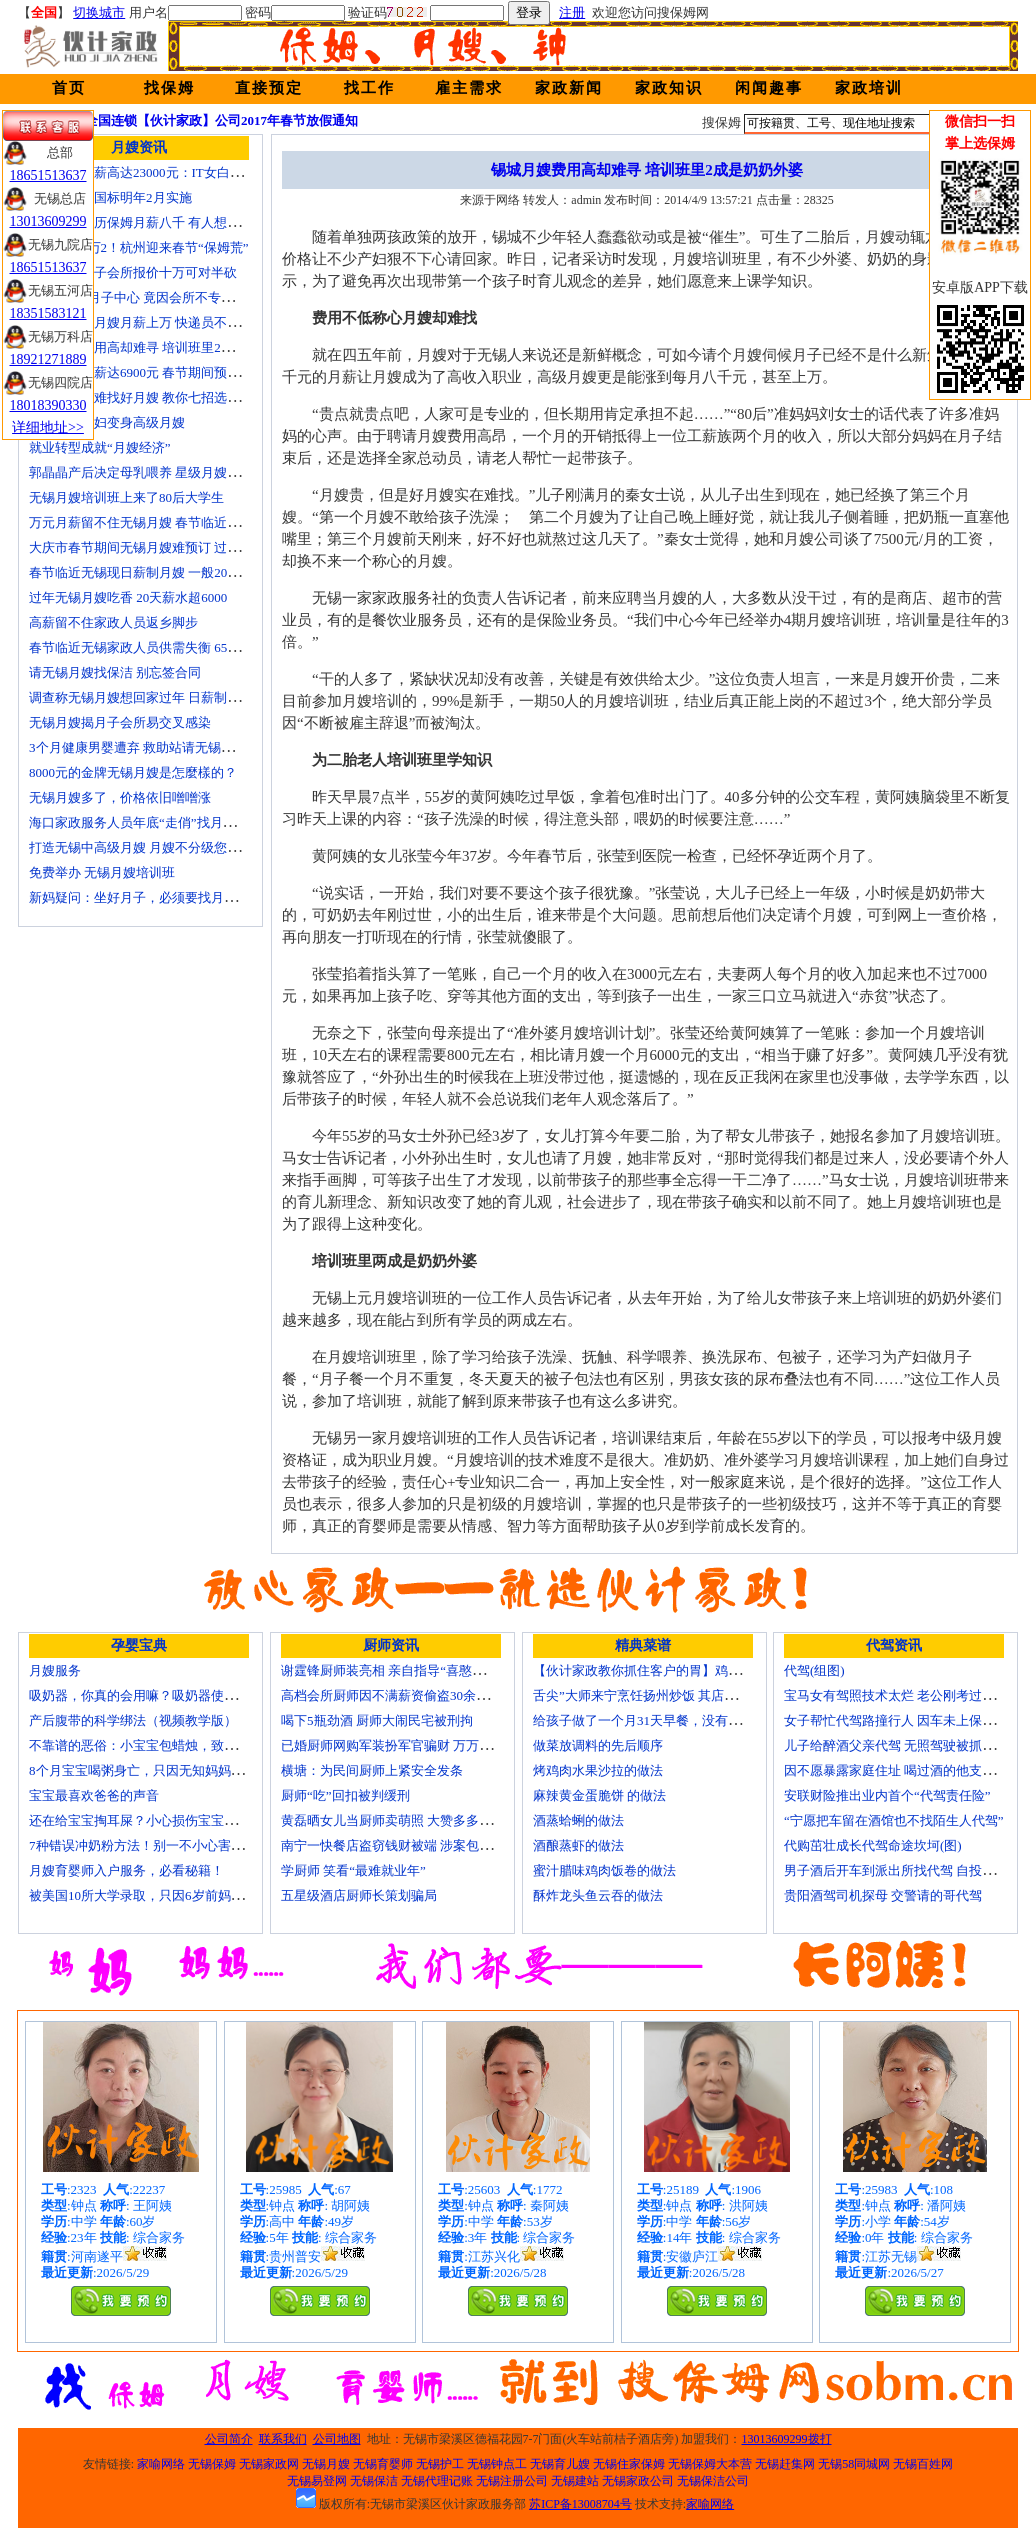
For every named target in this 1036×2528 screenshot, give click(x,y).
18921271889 (48, 359)
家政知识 (669, 88)
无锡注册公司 (512, 2481)
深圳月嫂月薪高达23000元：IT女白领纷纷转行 (162, 172)
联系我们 (283, 2439)
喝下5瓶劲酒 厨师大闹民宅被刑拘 (377, 1720)
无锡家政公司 (638, 2481)
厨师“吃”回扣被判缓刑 (345, 1795)
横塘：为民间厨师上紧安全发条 (372, 1770)
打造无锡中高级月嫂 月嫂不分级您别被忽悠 (154, 847)
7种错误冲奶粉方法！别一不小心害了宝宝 (149, 1845)
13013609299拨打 (787, 2439)
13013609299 (48, 221)
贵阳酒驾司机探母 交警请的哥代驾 (883, 1895)
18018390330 (48, 405)
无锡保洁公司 (713, 2481)
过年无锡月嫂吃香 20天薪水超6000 (128, 597)
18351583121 (48, 313)
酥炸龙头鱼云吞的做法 (598, 1895)
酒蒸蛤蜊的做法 (578, 1820)
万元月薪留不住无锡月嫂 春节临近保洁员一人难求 (173, 522)
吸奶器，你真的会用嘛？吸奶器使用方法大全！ (165, 1695)
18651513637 (48, 175)
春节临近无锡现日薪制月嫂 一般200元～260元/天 (169, 572)
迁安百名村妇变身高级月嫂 (107, 422)
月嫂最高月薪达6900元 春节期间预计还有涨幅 (160, 372)
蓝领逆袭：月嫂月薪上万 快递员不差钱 (141, 322)
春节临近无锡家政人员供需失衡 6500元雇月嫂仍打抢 (180, 647)
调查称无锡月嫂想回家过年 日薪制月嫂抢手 (154, 697)
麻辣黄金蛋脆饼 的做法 (599, 1795)
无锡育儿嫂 (560, 2464)
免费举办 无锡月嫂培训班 (102, 872)
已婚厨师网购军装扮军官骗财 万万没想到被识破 (419, 1745)
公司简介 (229, 2439)
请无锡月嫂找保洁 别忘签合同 (115, 672)
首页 (69, 88)
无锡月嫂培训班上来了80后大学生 (126, 497)
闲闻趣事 (769, 88)
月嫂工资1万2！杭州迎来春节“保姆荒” (139, 247)
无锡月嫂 (326, 2464)
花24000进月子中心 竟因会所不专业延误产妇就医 (170, 297)
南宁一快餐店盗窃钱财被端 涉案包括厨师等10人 (419, 1845)
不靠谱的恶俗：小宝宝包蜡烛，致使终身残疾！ (165, 1745)
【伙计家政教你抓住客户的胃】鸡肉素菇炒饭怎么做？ (689, 1670)
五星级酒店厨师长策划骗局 (359, 1895)
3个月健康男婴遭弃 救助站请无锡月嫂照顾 (151, 747)
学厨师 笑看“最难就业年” (353, 1870)
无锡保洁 (374, 2481)
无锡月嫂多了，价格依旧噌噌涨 (120, 797)
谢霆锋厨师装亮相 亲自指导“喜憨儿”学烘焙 (405, 1670)
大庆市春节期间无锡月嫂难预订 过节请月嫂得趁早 (173, 547)
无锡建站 (575, 2481)
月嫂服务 (55, 1670)
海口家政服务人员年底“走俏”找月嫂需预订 (152, 822)
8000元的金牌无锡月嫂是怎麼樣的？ (133, 772)
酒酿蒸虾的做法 (578, 1845)
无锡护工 (440, 2464)
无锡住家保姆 (629, 2464)
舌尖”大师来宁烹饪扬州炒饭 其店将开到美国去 (667, 1695)
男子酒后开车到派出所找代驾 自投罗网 (896, 1870)
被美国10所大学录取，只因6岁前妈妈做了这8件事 (172, 1895)
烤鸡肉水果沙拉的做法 (598, 1770)
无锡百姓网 (923, 2464)
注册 (572, 12)
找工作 (369, 88)
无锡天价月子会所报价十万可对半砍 (133, 272)
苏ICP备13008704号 (580, 2504)
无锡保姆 (212, 2464)
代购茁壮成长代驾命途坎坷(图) (873, 1845)
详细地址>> (48, 427)
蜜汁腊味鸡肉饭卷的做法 (604, 1870)
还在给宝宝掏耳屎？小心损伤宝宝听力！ (146, 1820)
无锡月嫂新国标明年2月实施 (110, 197)
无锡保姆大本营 (710, 2464)
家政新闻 (569, 88)
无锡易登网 (317, 2481)
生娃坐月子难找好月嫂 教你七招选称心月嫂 (154, 397)
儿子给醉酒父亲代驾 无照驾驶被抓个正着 (902, 1745)
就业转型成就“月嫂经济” (100, 447)
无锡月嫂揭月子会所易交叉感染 (120, 722)
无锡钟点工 (497, 2464)
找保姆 (169, 88)
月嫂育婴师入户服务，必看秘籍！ (126, 1870)
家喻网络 (161, 2464)
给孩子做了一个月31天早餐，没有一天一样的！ (669, 1720)
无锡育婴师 (383, 2464)
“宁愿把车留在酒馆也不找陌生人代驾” (894, 1820)
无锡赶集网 (785, 2464)
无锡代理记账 (437, 2481)
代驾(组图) (814, 1670)
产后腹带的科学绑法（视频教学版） (133, 1720)
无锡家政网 (269, 2464)
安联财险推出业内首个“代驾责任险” (887, 1795)
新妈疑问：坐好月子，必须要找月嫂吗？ (146, 897)
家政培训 (869, 88)
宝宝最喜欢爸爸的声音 (94, 1795)
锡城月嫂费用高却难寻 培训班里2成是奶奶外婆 (164, 347)
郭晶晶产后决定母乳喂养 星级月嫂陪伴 (141, 472)
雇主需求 (469, 88)
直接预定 (269, 88)
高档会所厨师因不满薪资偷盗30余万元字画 (404, 1695)
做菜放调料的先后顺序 (598, 1745)
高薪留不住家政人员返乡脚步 (113, 622)
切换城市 (99, 12)
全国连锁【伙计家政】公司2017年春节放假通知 (221, 120)
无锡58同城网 (854, 2464)
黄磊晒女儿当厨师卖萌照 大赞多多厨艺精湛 (406, 1820)
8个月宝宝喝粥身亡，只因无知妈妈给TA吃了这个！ (177, 1770)
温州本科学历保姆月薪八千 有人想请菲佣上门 (160, 222)
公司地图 (337, 2439)
